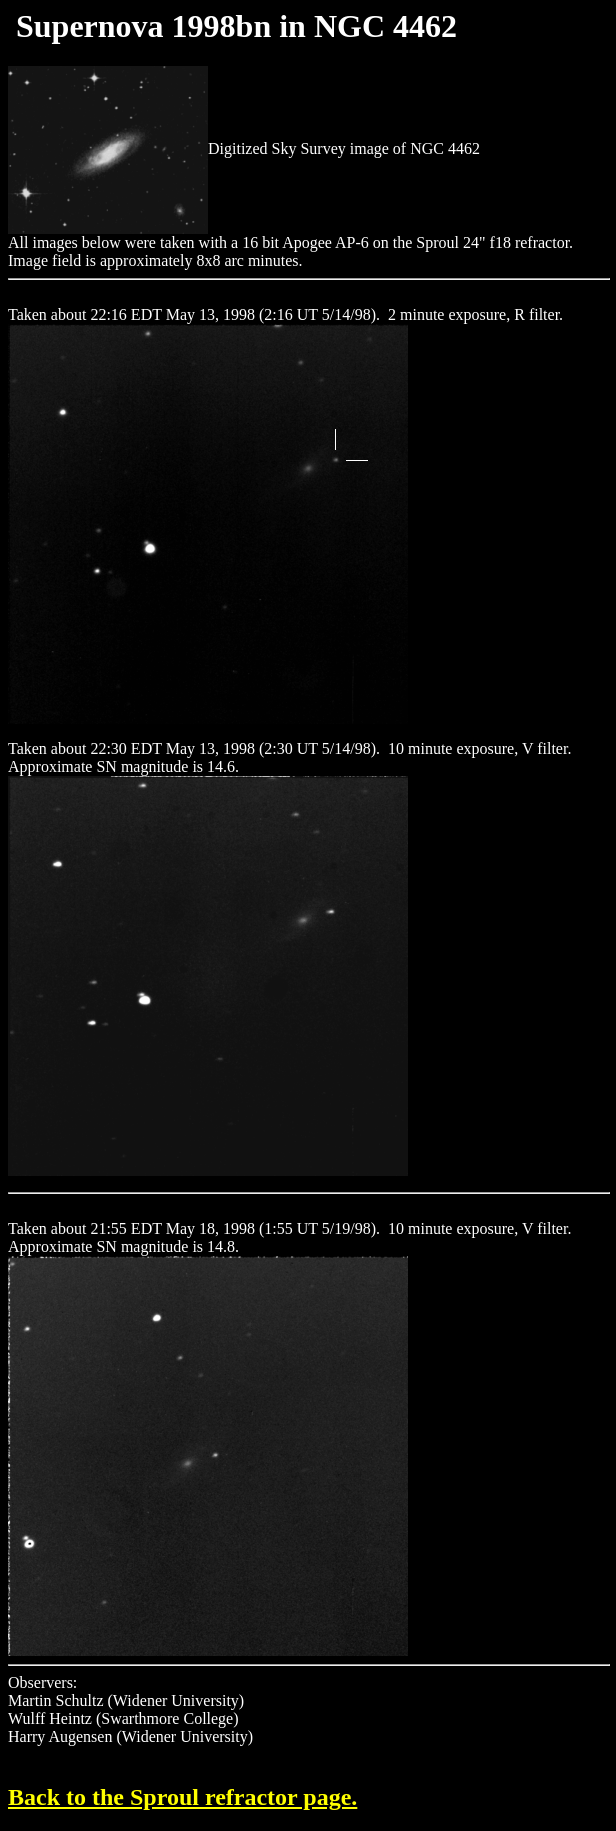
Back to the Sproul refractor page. (182, 1797)
